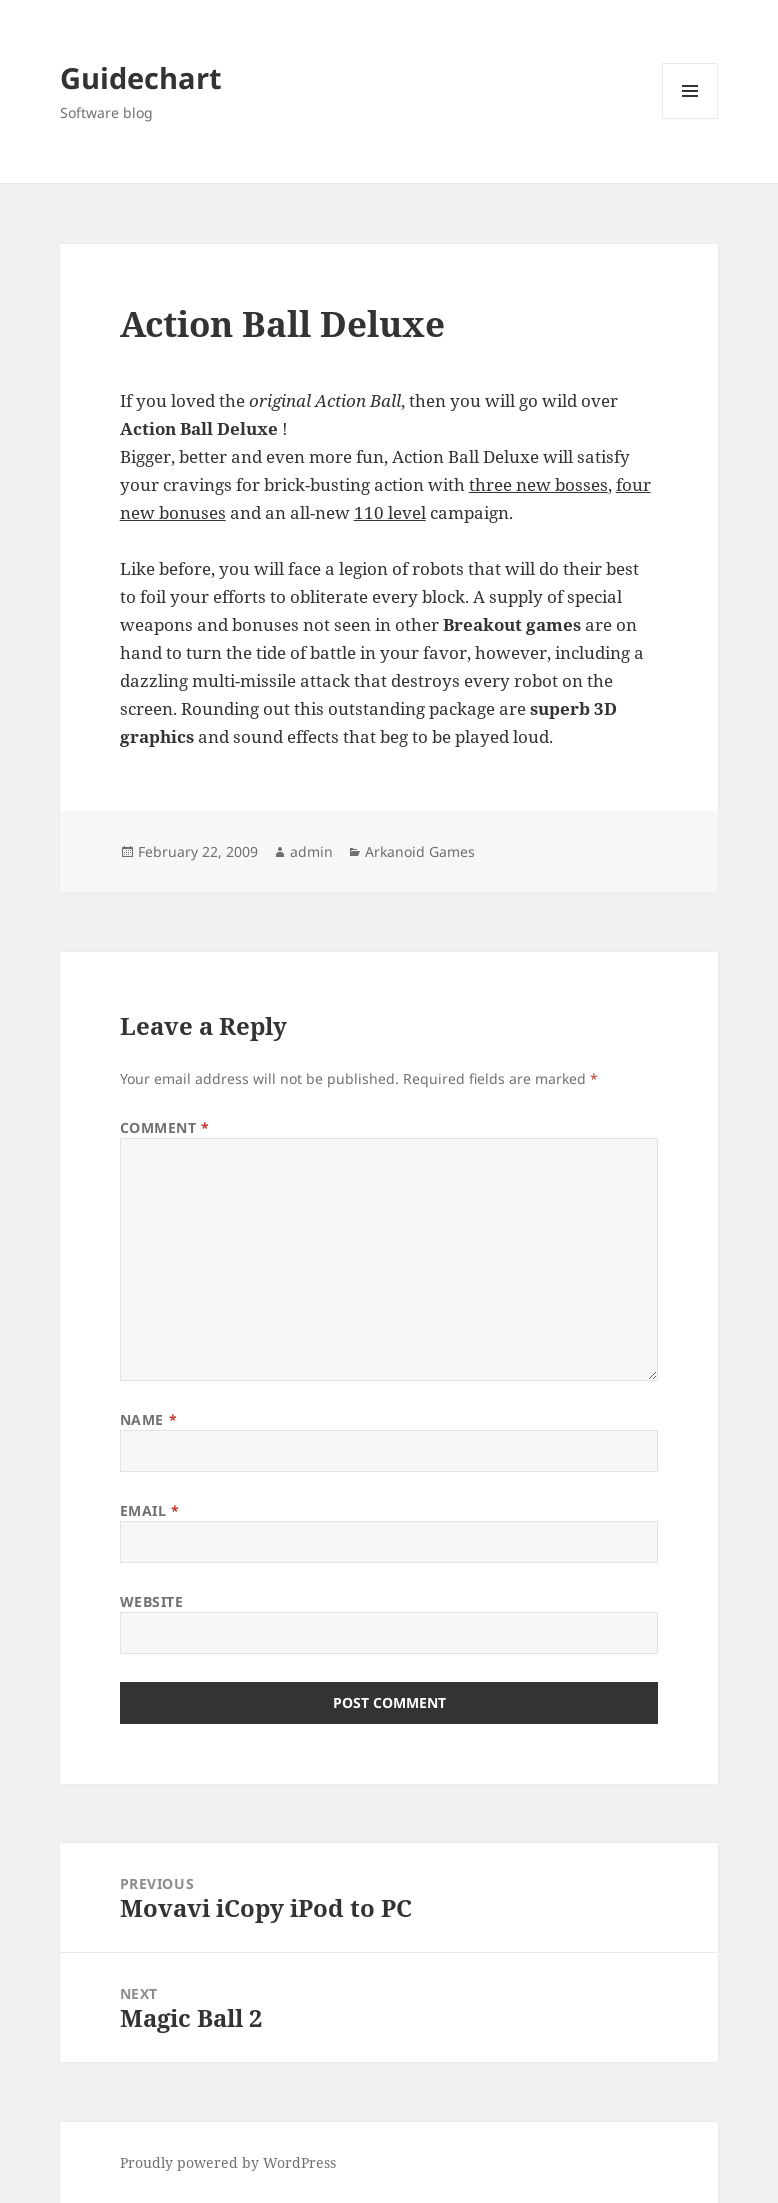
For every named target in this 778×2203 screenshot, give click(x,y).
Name (148, 1419)
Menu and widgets (690, 118)
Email (150, 1510)
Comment (165, 1127)
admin (311, 851)
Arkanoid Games (420, 851)
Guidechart (141, 77)
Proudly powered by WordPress (228, 2162)
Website (152, 1601)
